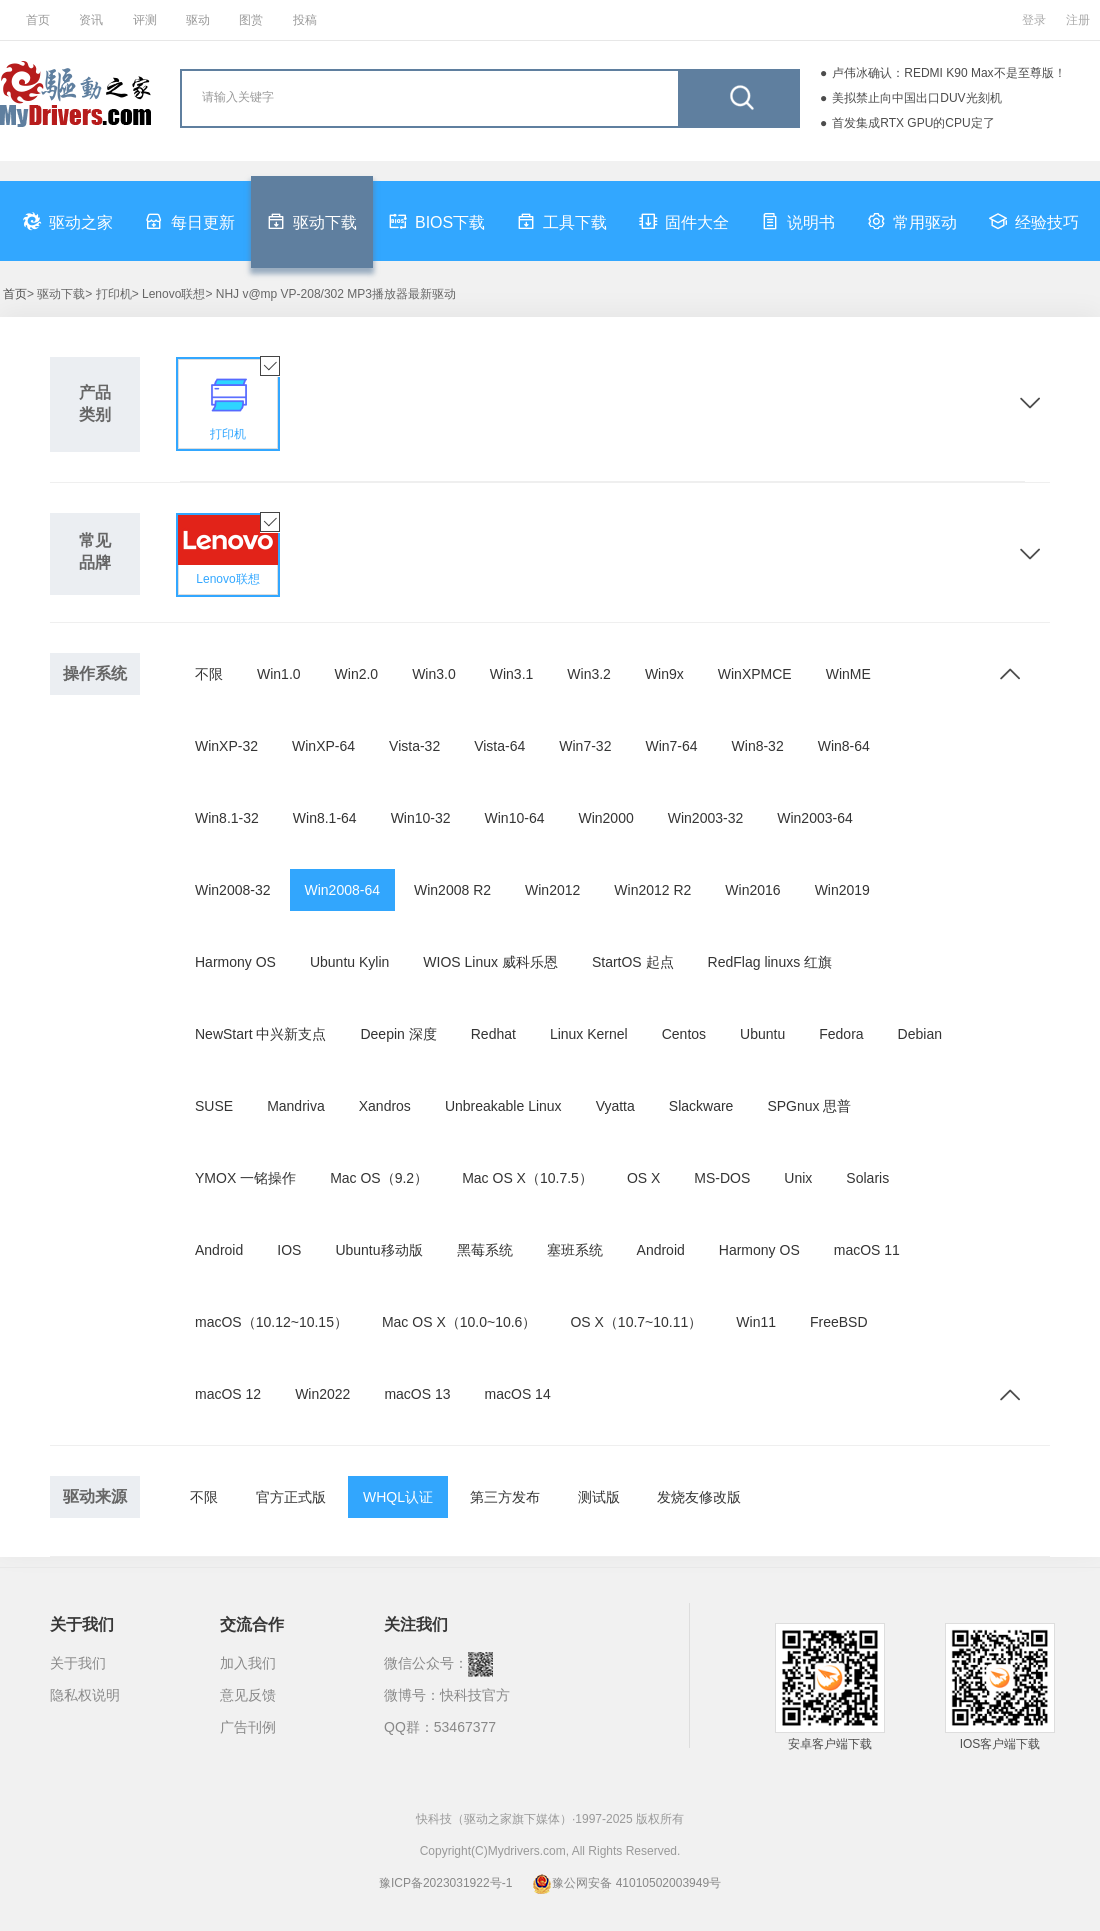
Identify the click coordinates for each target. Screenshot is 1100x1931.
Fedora (841, 1034)
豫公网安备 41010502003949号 (626, 1883)
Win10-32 (421, 818)
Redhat (493, 1034)
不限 (209, 674)
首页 (38, 20)
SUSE (214, 1106)
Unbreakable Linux (503, 1106)
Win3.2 (589, 674)
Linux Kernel (589, 1034)
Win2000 (605, 818)
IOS (289, 1250)
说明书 (798, 221)
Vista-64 (499, 746)
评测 (145, 20)
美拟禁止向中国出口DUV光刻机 (916, 98)
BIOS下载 (437, 221)
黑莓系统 (485, 1250)
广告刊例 (248, 1727)
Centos (684, 1034)
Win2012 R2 (652, 890)
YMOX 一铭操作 (245, 1178)
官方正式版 (291, 1497)
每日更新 (190, 221)
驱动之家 (68, 221)
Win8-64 (844, 746)
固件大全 (684, 221)
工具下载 (562, 221)
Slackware (701, 1106)
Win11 (756, 1322)
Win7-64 (671, 746)
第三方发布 (505, 1497)
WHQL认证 (398, 1497)
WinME (848, 674)
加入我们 (248, 1663)
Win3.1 (512, 674)
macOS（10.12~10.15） (271, 1322)
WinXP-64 (323, 746)
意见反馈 (248, 1695)
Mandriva (296, 1106)
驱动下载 (312, 221)
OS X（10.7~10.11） (636, 1322)
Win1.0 (279, 674)
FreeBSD (839, 1322)
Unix (798, 1178)
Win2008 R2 (452, 890)
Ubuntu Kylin (349, 962)
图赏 (251, 20)
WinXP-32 (226, 746)
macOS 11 (867, 1250)
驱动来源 (95, 1496)
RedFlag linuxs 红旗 (770, 962)
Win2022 (322, 1394)
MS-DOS (722, 1178)
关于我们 (78, 1663)
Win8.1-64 (325, 818)
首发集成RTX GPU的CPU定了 (913, 123)
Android (219, 1250)
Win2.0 (357, 674)
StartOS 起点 (633, 962)
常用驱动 (912, 221)
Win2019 (842, 890)
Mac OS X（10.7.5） (527, 1178)
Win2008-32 (233, 890)
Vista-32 (414, 746)
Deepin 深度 (398, 1034)
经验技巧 (1034, 221)
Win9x (664, 674)
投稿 (305, 20)
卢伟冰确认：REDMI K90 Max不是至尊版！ (948, 73)
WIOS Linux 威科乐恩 (490, 962)
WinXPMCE (755, 674)
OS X (643, 1178)
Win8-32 (758, 746)
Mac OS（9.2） (379, 1178)
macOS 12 (228, 1394)
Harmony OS (235, 962)
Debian (920, 1034)
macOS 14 (518, 1394)
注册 (1078, 20)
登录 (1034, 20)
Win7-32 (585, 746)
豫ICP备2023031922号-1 (445, 1883)
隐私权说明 (85, 1695)
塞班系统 (575, 1250)
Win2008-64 (343, 890)
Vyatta (615, 1106)
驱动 (198, 20)
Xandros (385, 1106)
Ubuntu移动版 (378, 1250)
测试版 (599, 1497)
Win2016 (752, 890)
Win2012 (552, 890)
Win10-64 (515, 818)
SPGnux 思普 (809, 1106)
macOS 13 (417, 1394)
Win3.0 (434, 674)
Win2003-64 (815, 818)
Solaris (867, 1178)
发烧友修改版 (699, 1497)
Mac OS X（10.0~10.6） (459, 1322)
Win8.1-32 (227, 818)
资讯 (91, 20)
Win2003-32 (706, 818)
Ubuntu (762, 1034)
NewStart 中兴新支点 (260, 1034)
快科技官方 (475, 1695)
